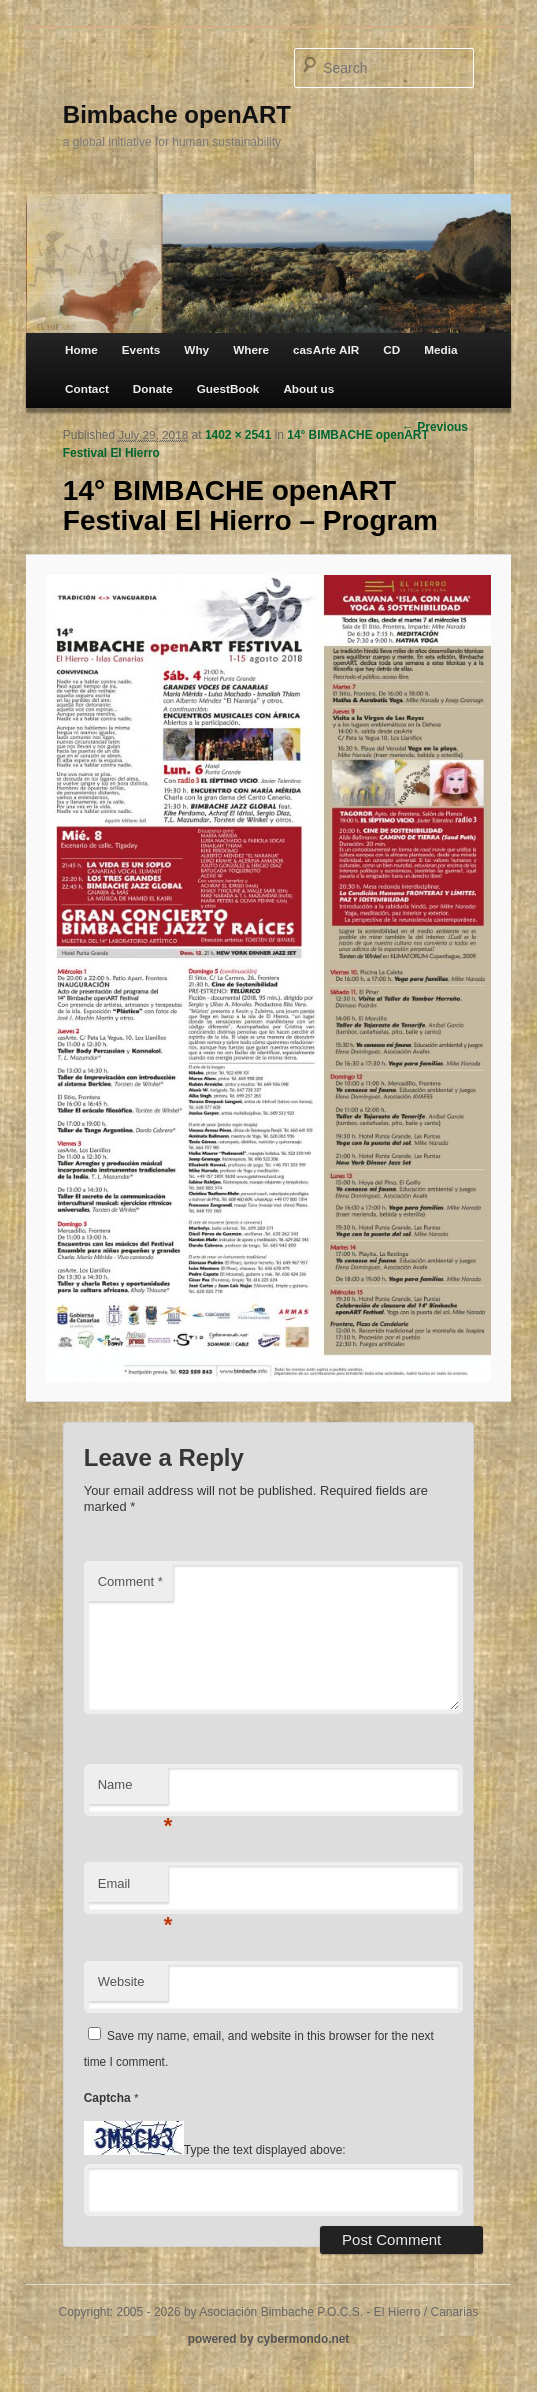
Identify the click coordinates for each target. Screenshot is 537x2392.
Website (121, 1981)
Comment (130, 1581)
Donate (153, 388)
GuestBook (228, 388)
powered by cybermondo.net (269, 2339)
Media (440, 349)
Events (141, 349)
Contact (87, 388)
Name (133, 1790)
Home (81, 349)
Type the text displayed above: (265, 2151)
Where (251, 349)
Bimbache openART (177, 114)
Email (133, 1889)
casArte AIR (326, 349)
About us (308, 388)
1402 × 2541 (238, 435)
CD (391, 349)
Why (196, 349)
